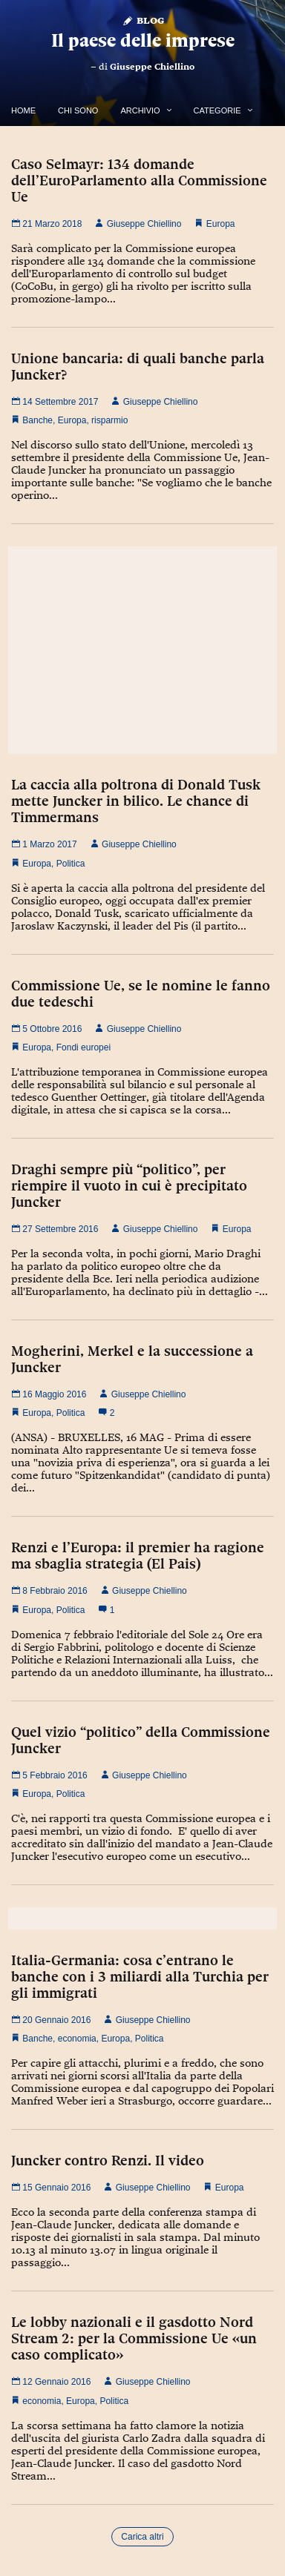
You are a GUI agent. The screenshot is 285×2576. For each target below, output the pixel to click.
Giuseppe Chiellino (152, 67)
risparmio (109, 420)
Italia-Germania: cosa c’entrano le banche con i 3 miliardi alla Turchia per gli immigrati (140, 1976)
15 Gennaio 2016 (51, 2187)
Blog (143, 20)
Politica (70, 863)
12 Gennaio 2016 (51, 2382)
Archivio (140, 110)
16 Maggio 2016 (48, 1394)
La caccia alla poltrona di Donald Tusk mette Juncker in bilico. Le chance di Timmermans (136, 800)
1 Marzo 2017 (44, 844)
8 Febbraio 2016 (49, 1591)
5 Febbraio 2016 (49, 1775)
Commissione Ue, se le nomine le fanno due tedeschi (140, 993)
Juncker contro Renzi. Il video (107, 2160)
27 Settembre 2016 (54, 1229)
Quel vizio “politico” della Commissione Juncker (140, 1740)
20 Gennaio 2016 (51, 2020)
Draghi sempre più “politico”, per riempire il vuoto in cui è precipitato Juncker (129, 1185)
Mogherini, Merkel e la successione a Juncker (132, 1359)
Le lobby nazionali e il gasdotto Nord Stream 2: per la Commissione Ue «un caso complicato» (134, 2338)
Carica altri (142, 2537)
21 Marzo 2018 (46, 224)
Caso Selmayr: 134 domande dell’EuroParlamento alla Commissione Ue (139, 180)
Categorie (217, 110)
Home (23, 110)
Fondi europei (83, 1047)
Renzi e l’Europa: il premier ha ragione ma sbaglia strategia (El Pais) (137, 1555)
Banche (37, 420)
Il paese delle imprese (143, 40)
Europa (220, 224)
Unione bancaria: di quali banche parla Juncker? (137, 366)
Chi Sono (78, 110)
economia (77, 2038)
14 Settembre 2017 (54, 402)
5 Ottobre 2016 (46, 1029)
